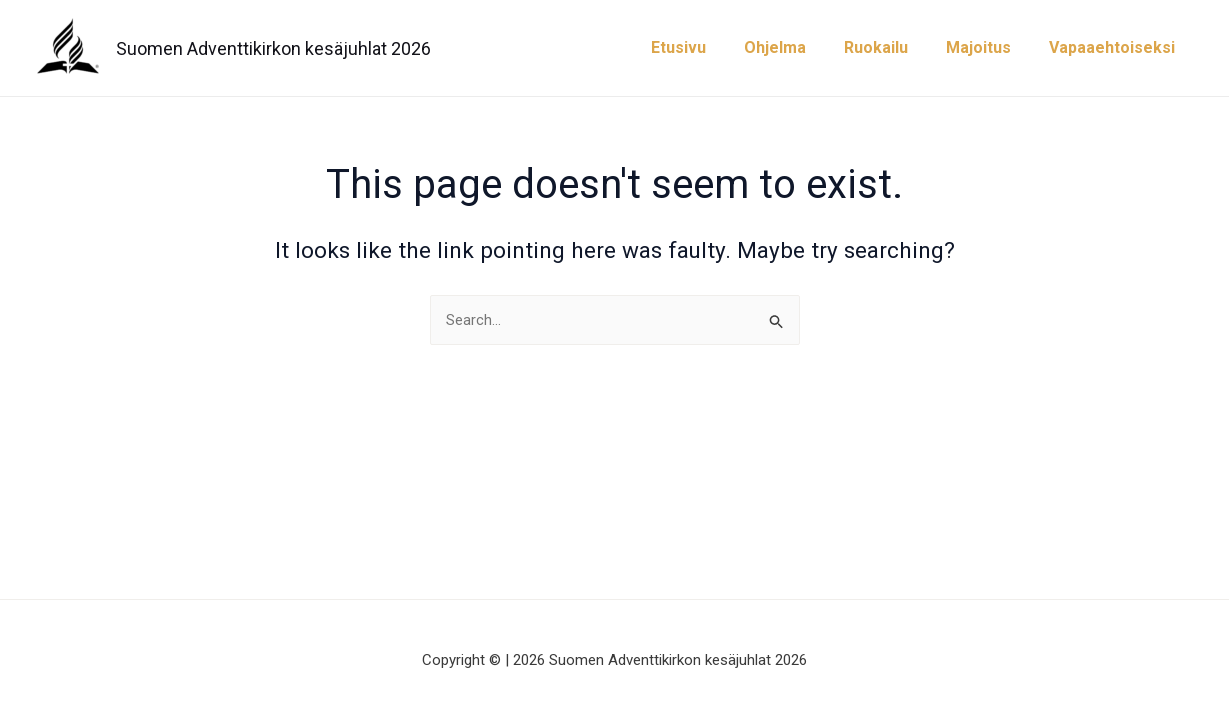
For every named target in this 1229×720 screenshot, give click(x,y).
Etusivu (705, 48)
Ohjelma (796, 48)
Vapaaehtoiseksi (1115, 48)
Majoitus (987, 48)
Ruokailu (891, 48)
